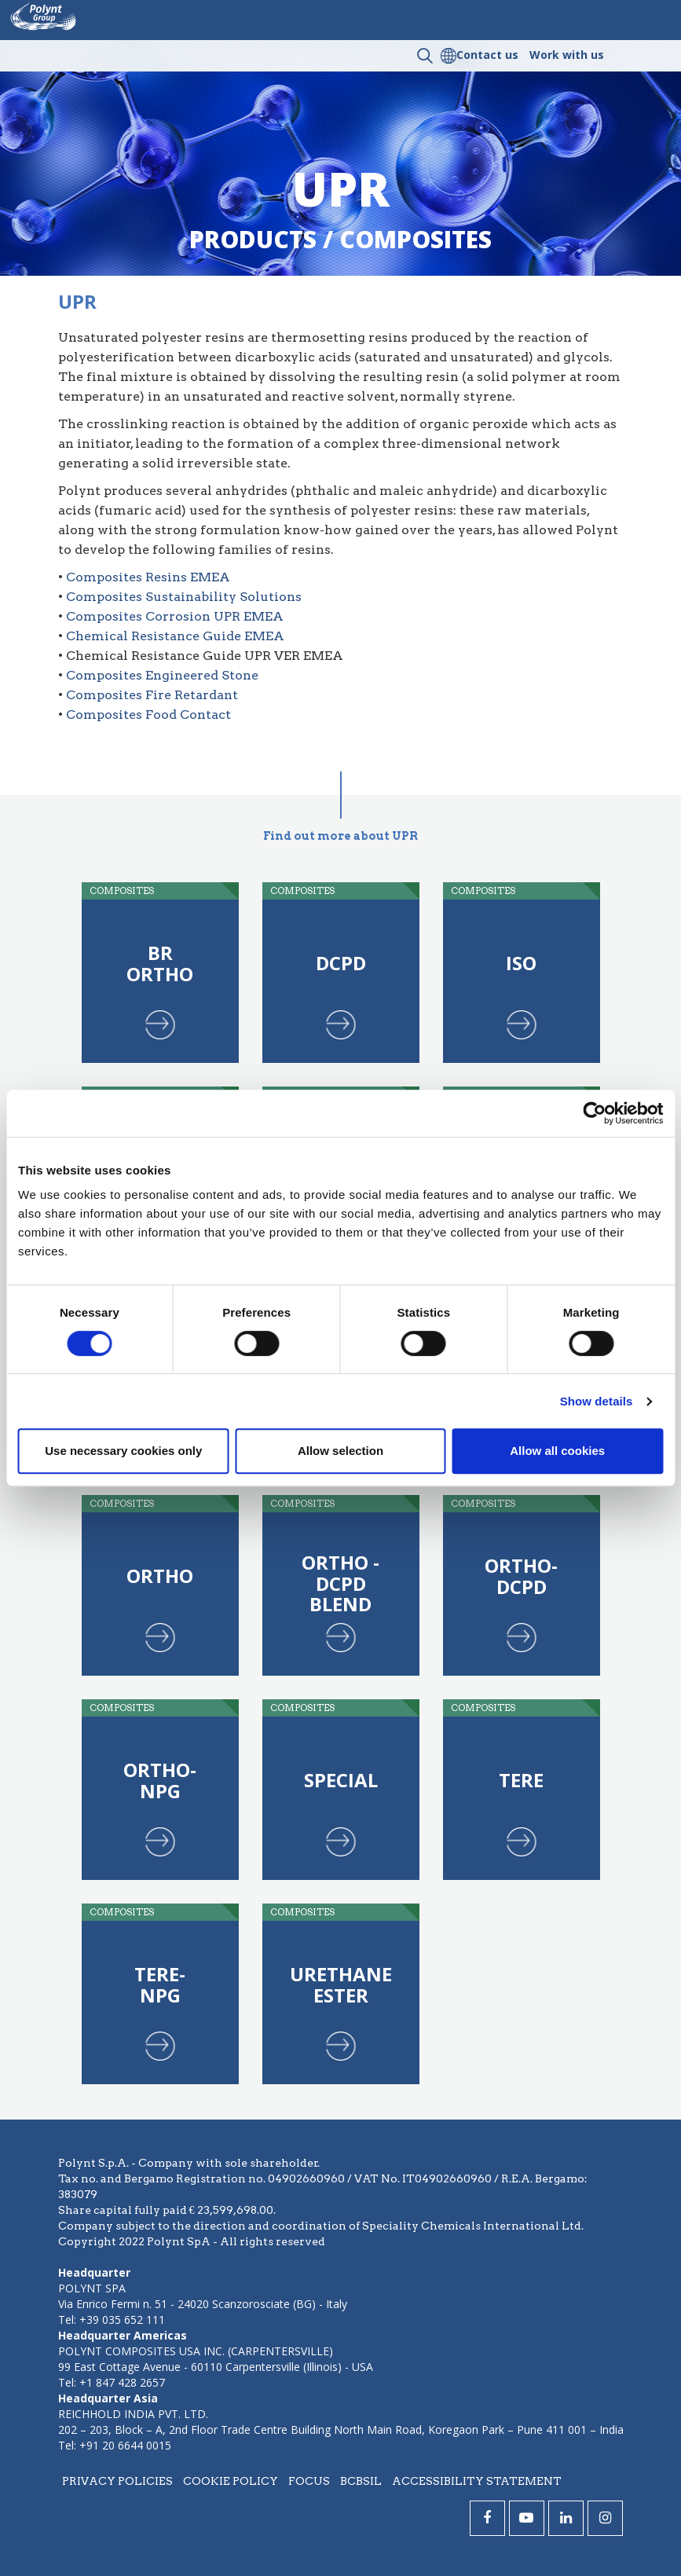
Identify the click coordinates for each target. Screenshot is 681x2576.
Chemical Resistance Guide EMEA (175, 635)
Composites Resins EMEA (148, 577)
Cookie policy (230, 2481)
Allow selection (340, 1450)
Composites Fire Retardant (152, 694)
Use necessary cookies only (123, 1450)
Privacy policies (117, 2481)
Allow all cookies (557, 1450)
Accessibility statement (477, 2481)
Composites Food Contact (148, 714)
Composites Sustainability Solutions (184, 596)
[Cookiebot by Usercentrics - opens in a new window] (594, 1113)
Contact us (487, 54)
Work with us (566, 54)
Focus (309, 2481)
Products (253, 239)
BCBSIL (361, 2481)
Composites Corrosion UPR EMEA (175, 616)
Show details (596, 1401)
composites (415, 239)
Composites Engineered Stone (162, 675)
